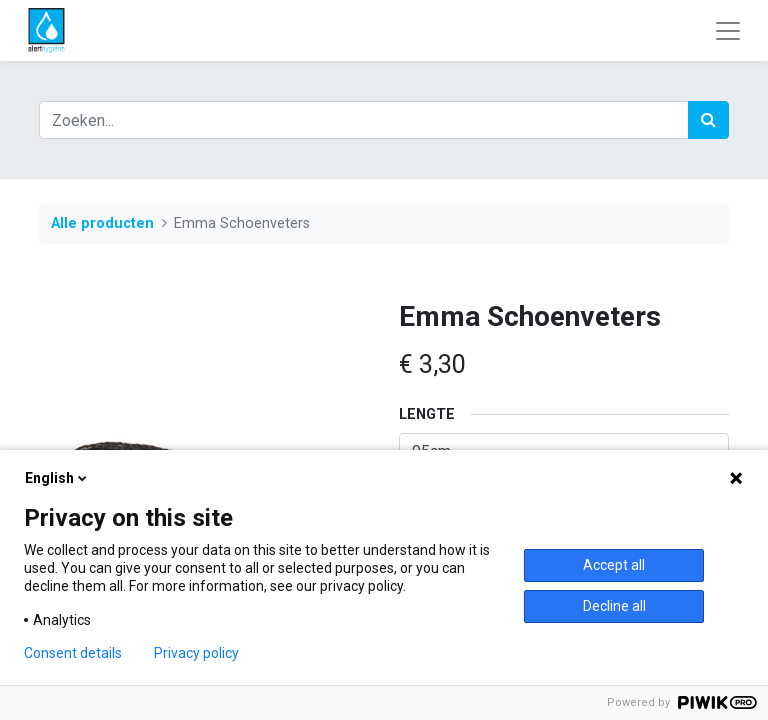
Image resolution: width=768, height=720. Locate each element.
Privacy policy (196, 653)
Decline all (614, 606)
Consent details (73, 653)
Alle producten (102, 223)
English (57, 478)
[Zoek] (708, 120)
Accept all (614, 565)
